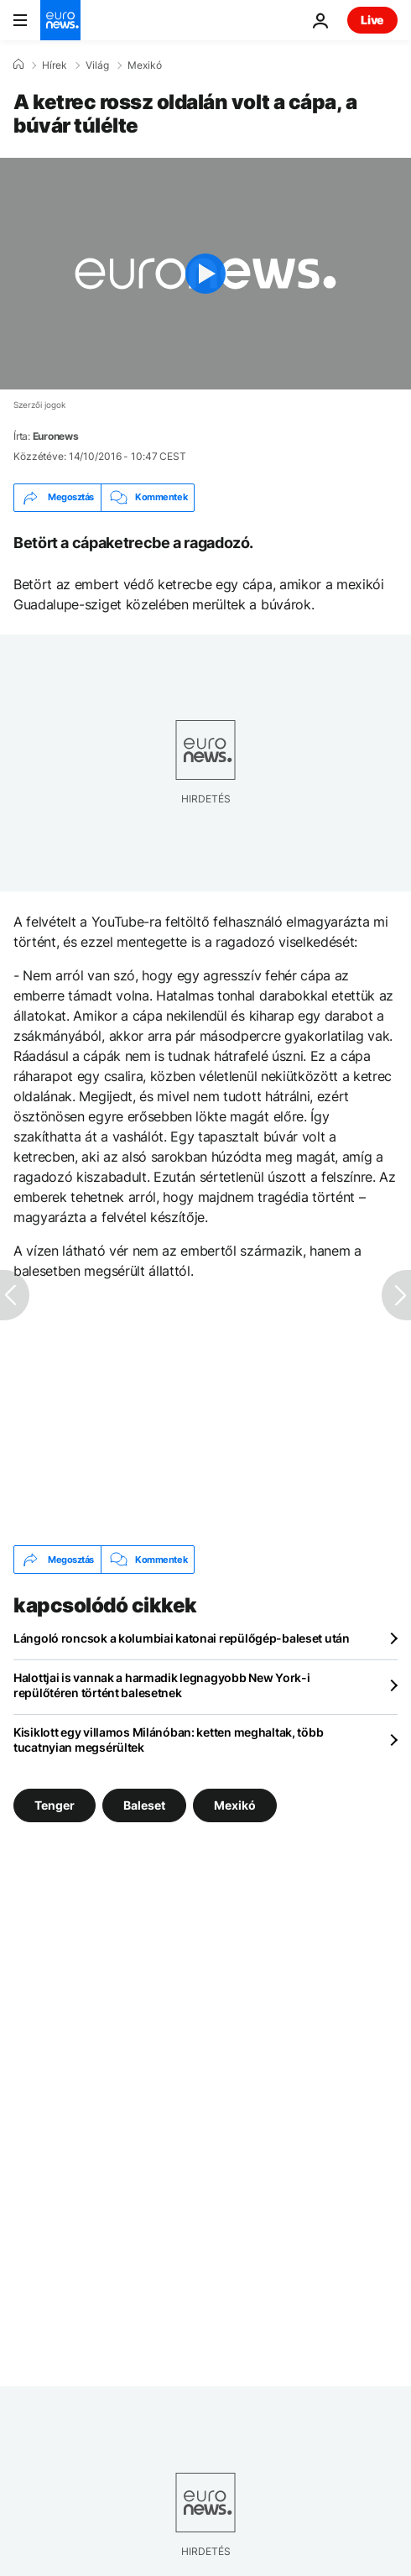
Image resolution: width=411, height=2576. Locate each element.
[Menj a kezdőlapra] (60, 20)
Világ (97, 65)
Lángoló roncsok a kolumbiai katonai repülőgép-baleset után (181, 1638)
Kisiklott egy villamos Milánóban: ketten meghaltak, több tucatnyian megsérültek (168, 1739)
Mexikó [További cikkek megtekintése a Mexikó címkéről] (235, 1805)
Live (372, 20)
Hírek (54, 65)
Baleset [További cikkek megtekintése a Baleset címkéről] (144, 1805)
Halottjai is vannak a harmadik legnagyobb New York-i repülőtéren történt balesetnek (161, 1685)
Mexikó (144, 65)
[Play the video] (205, 273)
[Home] (18, 65)
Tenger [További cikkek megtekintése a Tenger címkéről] (54, 1805)
